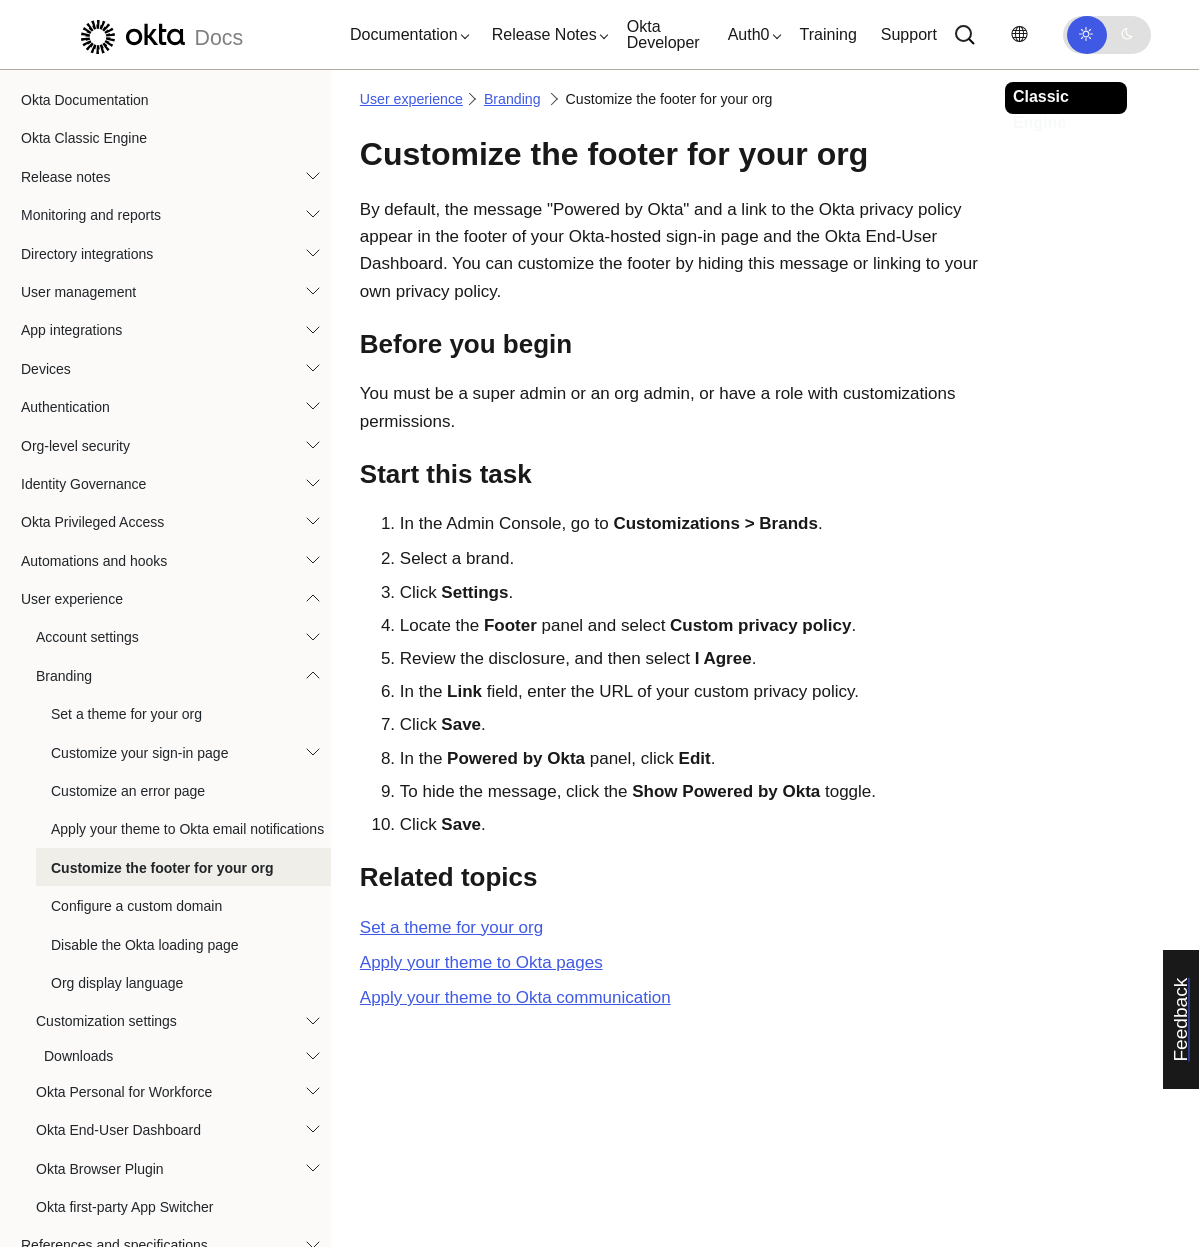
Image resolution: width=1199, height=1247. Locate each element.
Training (828, 34)
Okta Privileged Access (92, 495)
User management (78, 265)
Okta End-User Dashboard (118, 1103)
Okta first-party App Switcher (124, 1180)
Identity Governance (83, 457)
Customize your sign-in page (139, 726)
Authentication (65, 380)
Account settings (87, 610)
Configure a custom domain (136, 879)
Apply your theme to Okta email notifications (187, 802)
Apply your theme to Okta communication (515, 997)
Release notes (66, 150)
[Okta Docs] (159, 34)
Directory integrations (87, 227)
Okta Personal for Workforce (124, 1065)
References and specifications (114, 1218)
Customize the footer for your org (162, 841)
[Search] (965, 35)
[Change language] (1019, 34)
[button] (405, 35)
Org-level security (75, 419)
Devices (46, 342)
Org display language (117, 956)
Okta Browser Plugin (100, 1142)
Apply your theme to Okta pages (481, 962)
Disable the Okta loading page (145, 918)
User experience (72, 572)
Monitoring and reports (91, 188)
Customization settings (106, 994)
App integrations (71, 303)
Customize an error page (128, 764)
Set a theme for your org (126, 687)
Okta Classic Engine (84, 111)
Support (909, 34)
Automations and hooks (94, 534)
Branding (64, 649)
